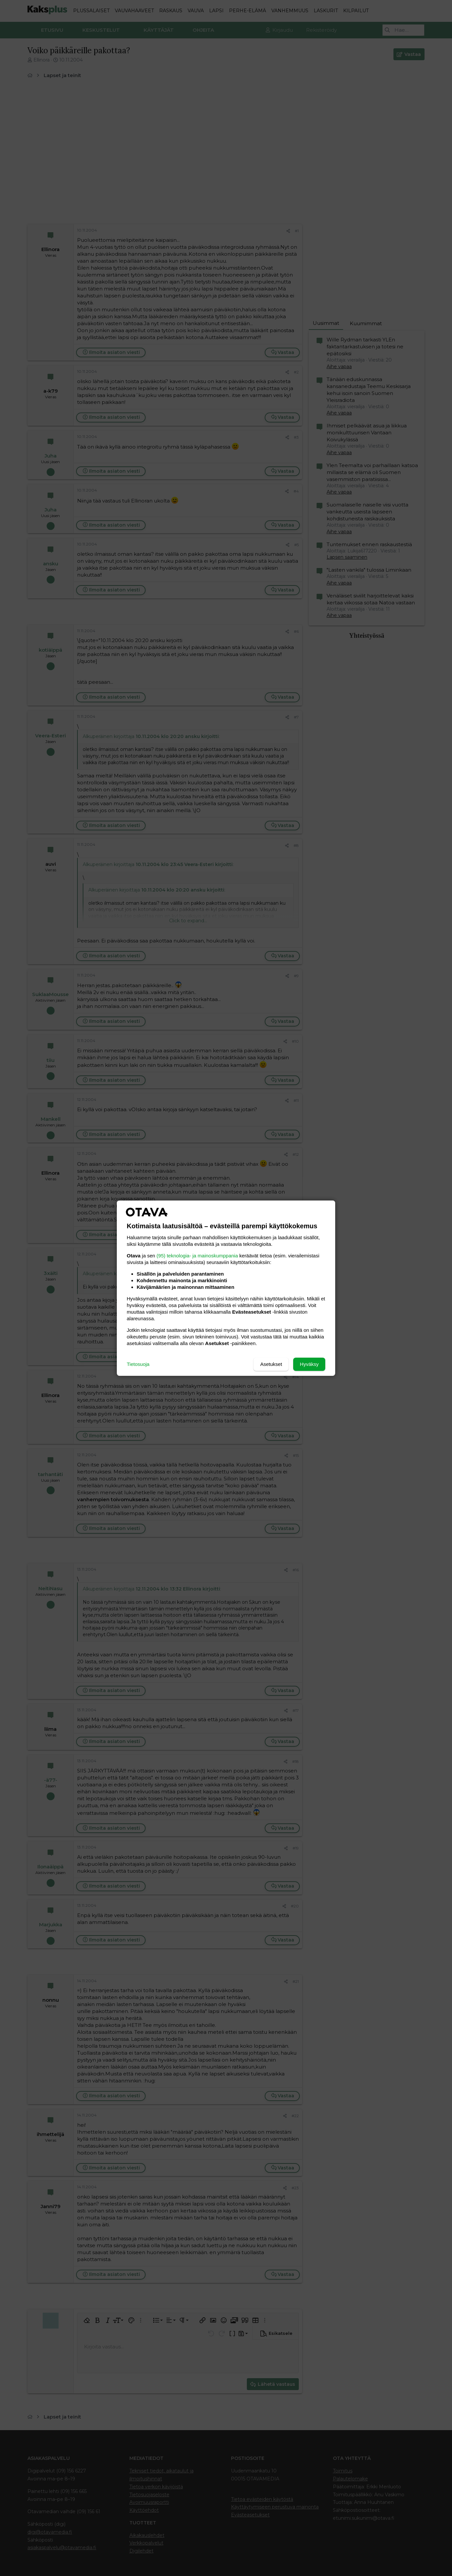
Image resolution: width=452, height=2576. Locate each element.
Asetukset (271, 1364)
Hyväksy (309, 1364)
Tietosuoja (138, 1364)
